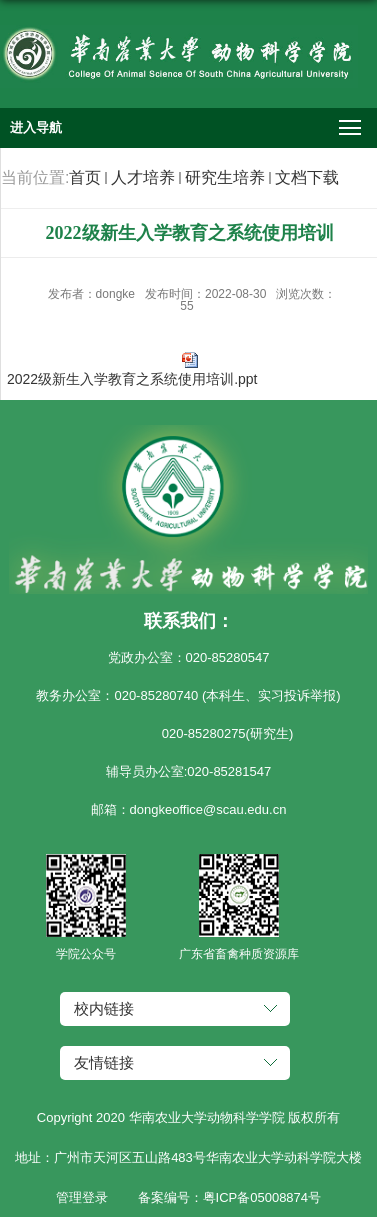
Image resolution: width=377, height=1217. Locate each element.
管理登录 (82, 1197)
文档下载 (307, 177)
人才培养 (143, 177)
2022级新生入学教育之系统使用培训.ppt (132, 379)
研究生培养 (225, 177)
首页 (85, 177)
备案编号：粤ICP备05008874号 (230, 1197)
